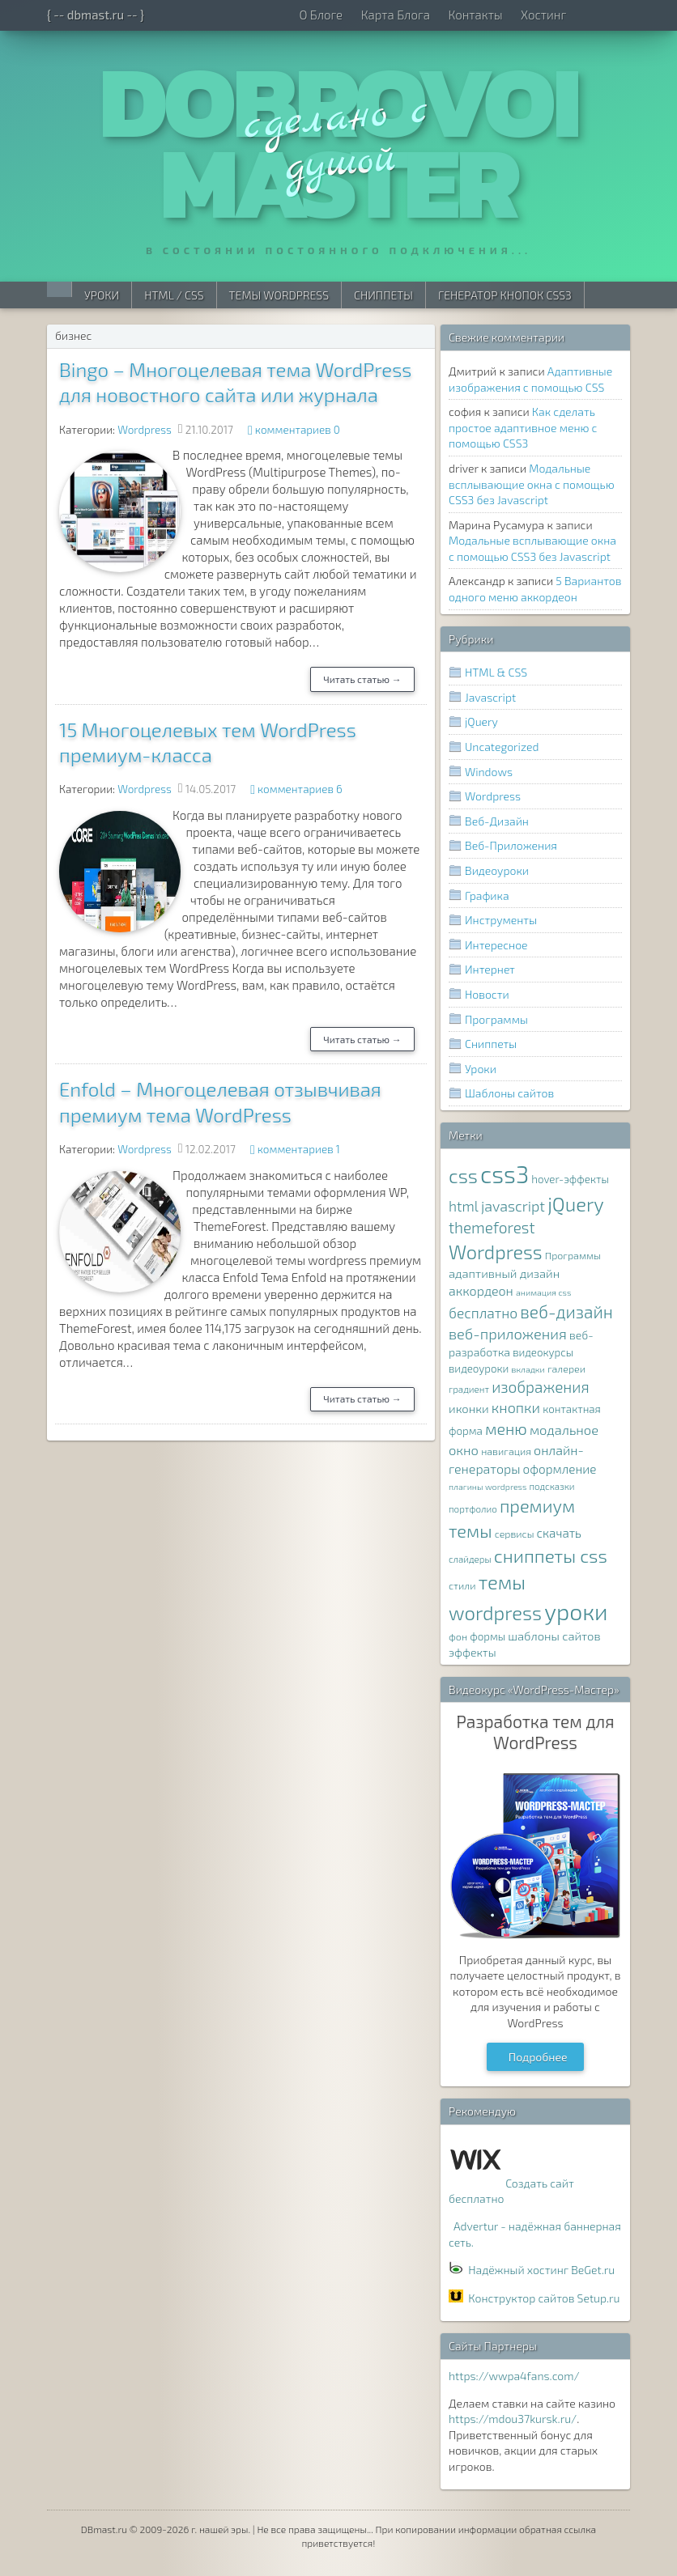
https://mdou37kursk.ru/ (513, 2418)
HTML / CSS (173, 295)
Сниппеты (383, 295)
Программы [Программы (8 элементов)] (573, 1256)
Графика (487, 895)
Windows (489, 772)
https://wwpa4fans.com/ (514, 2376)
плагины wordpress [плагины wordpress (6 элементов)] (487, 1486)
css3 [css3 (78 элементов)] (504, 1174)
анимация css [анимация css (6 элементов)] (543, 1292)
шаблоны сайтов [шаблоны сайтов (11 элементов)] (554, 1635)
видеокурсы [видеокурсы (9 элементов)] (543, 1352)
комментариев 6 (300, 789)
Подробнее (538, 2057)
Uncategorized (502, 746)
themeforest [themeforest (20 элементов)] (491, 1227)
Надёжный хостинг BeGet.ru (541, 2270)
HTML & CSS (496, 672)
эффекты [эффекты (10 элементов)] (472, 1652)
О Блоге (321, 14)
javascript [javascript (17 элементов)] (513, 1206)
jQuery (481, 721)
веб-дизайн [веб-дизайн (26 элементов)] (566, 1311)
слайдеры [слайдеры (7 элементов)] (470, 1558)
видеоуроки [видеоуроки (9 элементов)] (479, 1368)
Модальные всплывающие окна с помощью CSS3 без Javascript (532, 484)
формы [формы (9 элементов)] (487, 1636)
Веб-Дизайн (497, 821)
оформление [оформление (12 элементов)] (560, 1469)
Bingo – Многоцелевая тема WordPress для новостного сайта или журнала (235, 382)
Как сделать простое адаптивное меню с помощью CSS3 (523, 427)
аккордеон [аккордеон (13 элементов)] (481, 1290)
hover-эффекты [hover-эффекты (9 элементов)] (569, 1179)
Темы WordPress (279, 295)
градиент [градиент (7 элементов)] (469, 1388)
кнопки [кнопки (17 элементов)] (516, 1407)
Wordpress (144, 429)
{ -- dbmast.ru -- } (95, 14)
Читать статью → (362, 679)
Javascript (490, 697)
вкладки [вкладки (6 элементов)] (528, 1369)
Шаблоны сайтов (509, 1093)
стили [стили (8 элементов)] (462, 1586)
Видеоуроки (497, 870)
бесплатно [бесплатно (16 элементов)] (483, 1313)
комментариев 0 (297, 429)
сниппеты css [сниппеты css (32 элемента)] (550, 1555)
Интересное (496, 945)
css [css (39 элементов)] (463, 1175)
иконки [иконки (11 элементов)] (469, 1408)
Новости (487, 994)
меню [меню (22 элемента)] (506, 1428)
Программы (496, 1019)
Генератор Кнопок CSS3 (505, 295)
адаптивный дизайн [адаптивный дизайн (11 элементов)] (504, 1273)
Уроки (101, 295)
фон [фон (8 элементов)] (458, 1637)
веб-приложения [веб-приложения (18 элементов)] (508, 1334)
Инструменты (501, 920)
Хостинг (543, 14)
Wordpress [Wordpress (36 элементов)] (496, 1252)
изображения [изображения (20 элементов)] (540, 1386)
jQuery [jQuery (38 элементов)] (575, 1204)
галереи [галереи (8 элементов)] (566, 1369)
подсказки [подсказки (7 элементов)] (552, 1486)
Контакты (475, 14)
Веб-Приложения (511, 845)
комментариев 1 (299, 1149)
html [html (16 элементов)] (464, 1206)
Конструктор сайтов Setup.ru (544, 2298)
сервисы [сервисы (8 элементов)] (514, 1534)
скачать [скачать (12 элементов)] (559, 1533)
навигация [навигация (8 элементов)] (506, 1451)
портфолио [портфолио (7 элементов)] (473, 1508)
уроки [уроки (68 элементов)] (576, 1611)
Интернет (490, 969)
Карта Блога (395, 14)
